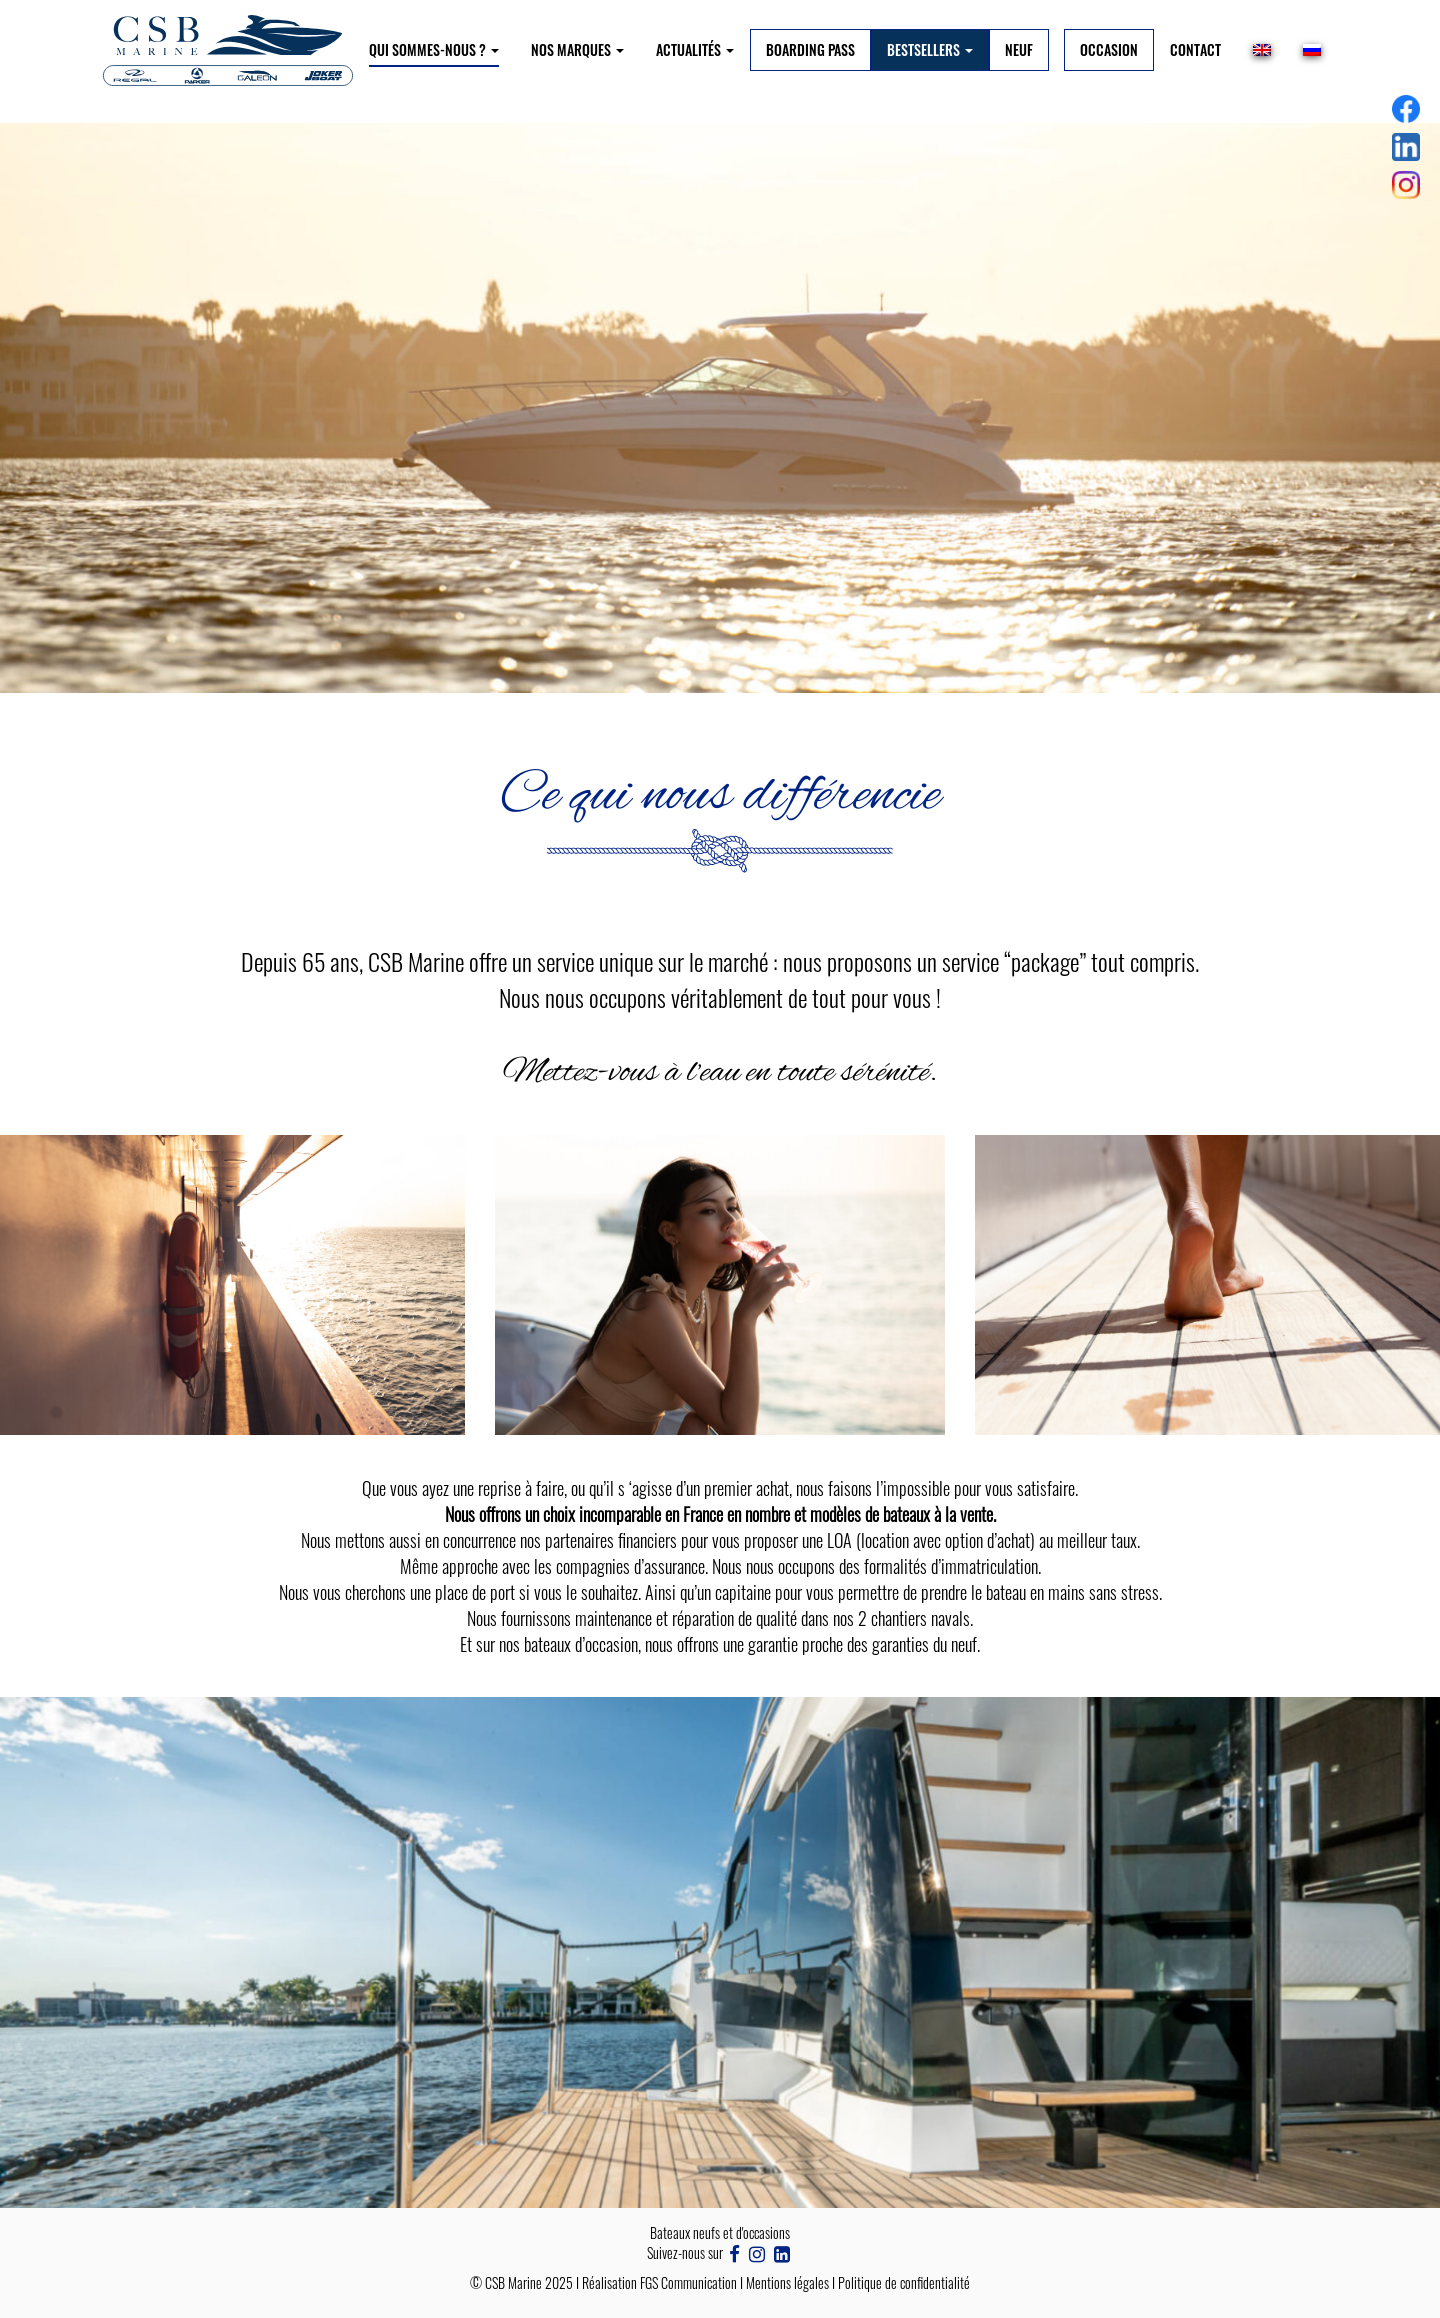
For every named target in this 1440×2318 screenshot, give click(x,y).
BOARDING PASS (810, 49)
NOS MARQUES (577, 49)
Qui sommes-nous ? (434, 49)
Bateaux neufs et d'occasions (720, 2232)
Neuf (1019, 49)
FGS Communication (688, 2282)
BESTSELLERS (930, 49)
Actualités (695, 49)
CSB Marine (513, 2282)
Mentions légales (787, 2282)
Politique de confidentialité (904, 2282)
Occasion (1109, 49)
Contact (1195, 49)
